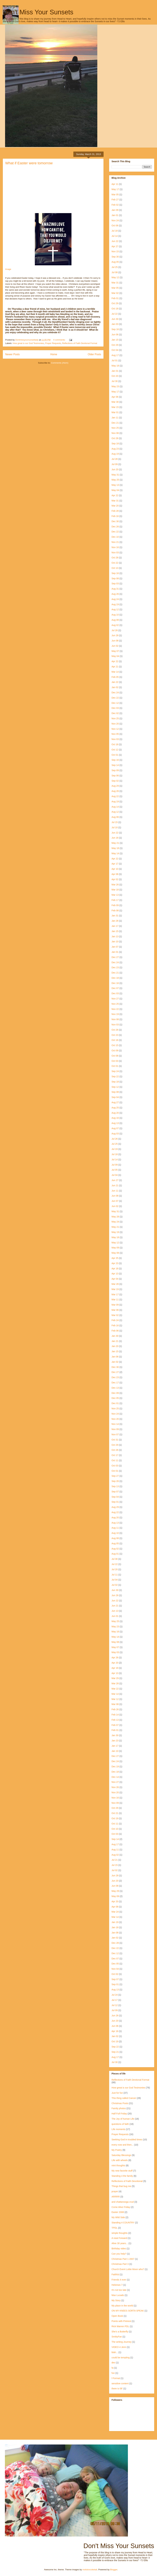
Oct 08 (115, 1055)
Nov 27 (115, 998)
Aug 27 (115, 1102)
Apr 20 (115, 1662)
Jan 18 (115, 1927)
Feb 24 (115, 1320)
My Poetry (117, 2150)
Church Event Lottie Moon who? (128, 2269)
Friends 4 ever (119, 2279)
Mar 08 (115, 1704)
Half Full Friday (119, 2113)
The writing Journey (121, 2342)
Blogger (113, 2569)
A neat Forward (119, 2238)
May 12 (115, 277)
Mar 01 (115, 412)
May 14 (115, 853)
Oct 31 (115, 1439)
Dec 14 (115, 1777)
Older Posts (94, 354)
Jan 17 (115, 926)
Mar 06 (115, 1310)
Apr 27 (115, 246)
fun (113, 2373)
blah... (115, 2352)
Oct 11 (115, 1460)
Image (8, 269)
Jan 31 (115, 915)
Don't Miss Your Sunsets (38, 12)
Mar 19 (115, 1289)
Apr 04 (115, 1278)
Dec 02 (115, 713)
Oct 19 (115, 1818)
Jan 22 (115, 682)
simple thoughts (120, 2233)
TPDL (114, 2227)
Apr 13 (115, 1273)
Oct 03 (115, 1061)
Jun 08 (115, 640)
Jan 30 (115, 1336)
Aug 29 (115, 786)
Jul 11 (115, 1574)
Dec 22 (115, 531)
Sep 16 (115, 329)
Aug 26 (115, 594)
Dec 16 (115, 983)
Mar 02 (115, 293)
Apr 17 (115, 863)
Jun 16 (115, 837)
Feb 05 (115, 677)
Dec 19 (115, 1766)
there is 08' (117, 2388)
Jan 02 (115, 687)
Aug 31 (115, 588)
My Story (116, 2300)
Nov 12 (115, 729)
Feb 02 (115, 204)
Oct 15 (115, 1045)
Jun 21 (115, 1185)
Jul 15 (115, 822)
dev (113, 2362)
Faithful (115, 2274)
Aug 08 (115, 620)
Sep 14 (115, 765)
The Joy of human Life (123, 2118)
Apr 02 (115, 879)
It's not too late (119, 2290)
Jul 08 (115, 272)
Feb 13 (115, 1720)
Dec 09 (115, 1393)
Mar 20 (115, 505)
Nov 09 (115, 1429)
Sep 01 (115, 1502)
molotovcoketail (89, 2569)
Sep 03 (115, 583)
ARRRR (116, 2196)
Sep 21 (115, 2052)
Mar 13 (115, 895)
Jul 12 (115, 2005)
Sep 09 (115, 770)
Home (53, 354)
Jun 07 (115, 1201)
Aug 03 (115, 1133)
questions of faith (120, 2124)
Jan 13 (115, 936)
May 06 (115, 1253)
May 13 (115, 485)
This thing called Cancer (124, 2098)
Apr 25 (115, 1258)
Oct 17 (115, 1455)
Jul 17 (115, 2000)
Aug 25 (115, 1107)
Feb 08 (115, 910)
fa (112, 2367)
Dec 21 (115, 422)
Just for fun (117, 2093)
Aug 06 (115, 817)
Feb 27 (115, 199)
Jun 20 (115, 469)
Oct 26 (115, 1029)
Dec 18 (115, 978)
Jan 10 (115, 941)
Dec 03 (115, 708)
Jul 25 (115, 267)
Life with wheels (120, 2160)
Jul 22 (115, 313)
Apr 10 (115, 869)
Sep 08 (115, 578)
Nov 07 (115, 1434)
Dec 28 (115, 1943)
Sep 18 (115, 443)
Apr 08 (115, 874)
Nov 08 (115, 1019)
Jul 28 (115, 459)
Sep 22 (115, 1076)
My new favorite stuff (122, 2170)
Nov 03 (115, 552)
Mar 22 (115, 1688)
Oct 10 (115, 1829)
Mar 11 (115, 1299)
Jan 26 (115, 920)
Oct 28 (115, 438)
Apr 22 (115, 495)
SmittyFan (117, 2336)
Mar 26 (115, 884)
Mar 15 (115, 407)
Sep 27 (115, 1476)
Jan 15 (115, 339)
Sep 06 (115, 775)
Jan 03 (115, 324)
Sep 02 (115, 780)
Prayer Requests (53, 343)
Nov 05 (115, 734)
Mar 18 (115, 889)
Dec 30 (115, 521)
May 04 (115, 490)
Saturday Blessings (121, 2155)
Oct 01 (115, 755)
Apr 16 (115, 2031)
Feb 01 (115, 298)
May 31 (115, 474)
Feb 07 (115, 1725)
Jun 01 (115, 1616)
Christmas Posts (120, 2103)
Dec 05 (115, 1398)
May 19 (115, 1232)
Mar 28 (115, 1284)
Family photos (119, 2108)
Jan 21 (115, 1341)
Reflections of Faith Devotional (127, 2181)
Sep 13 (115, 1486)
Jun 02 (115, 646)
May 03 (115, 1652)
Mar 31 (115, 282)
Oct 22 (115, 562)
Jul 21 (115, 1860)
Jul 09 (115, 464)
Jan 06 (115, 1356)
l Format (116, 2378)
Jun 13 (115, 1611)
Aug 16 (115, 1118)
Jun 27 (115, 1180)
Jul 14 (115, 236)
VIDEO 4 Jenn (119, 2347)
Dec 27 (115, 957)
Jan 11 (115, 417)
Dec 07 (115, 988)
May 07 (115, 651)
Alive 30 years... (120, 2243)
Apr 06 (115, 397)
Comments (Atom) (59, 363)
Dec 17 (115, 1382)
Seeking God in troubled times (127, 2139)
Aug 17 (115, 355)
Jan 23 (115, 1740)
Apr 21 (115, 666)
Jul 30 (115, 381)
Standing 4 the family (122, 2176)
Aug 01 (115, 1553)
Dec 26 (115, 526)
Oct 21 (115, 1813)
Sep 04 (115, 1097)
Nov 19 (115, 1014)
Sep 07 (115, 1491)
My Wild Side (118, 2217)
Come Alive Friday (121, 2207)
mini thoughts (118, 2165)
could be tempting (121, 2357)
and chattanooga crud (123, 2202)
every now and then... (122, 2144)
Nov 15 (115, 251)
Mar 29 (115, 1678)
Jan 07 (115, 946)
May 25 (115, 479)
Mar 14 (115, 671)
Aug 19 (115, 453)
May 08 (115, 1642)
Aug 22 (115, 796)
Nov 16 (115, 547)
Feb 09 (115, 905)
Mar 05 (115, 194)
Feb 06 (115, 1330)
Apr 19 (115, 1668)
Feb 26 (115, 1709)
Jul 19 (115, 1149)
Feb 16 (115, 516)
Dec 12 (115, 703)
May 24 (115, 1221)
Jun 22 (115, 241)
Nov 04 (115, 1969)
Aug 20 (115, 1113)
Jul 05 (115, 1169)
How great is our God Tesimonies (28, 343)
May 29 (115, 1891)
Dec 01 (115, 1403)
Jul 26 (115, 1138)
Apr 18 (115, 1268)
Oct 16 (115, 1040)
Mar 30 (115, 402)
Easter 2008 (118, 2212)
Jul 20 (115, 1569)
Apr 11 (115, 184)
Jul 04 (115, 1175)
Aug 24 (115, 599)
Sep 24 (115, 1071)
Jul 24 (115, 1994)
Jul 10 (115, 827)
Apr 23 (115, 1263)
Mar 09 (115, 1304)
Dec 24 (115, 692)
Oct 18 (115, 308)
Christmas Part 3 (120, 2264)
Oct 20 (115, 376)
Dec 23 (115, 967)
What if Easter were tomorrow (29, 163)
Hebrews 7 (117, 2285)
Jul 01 (115, 360)
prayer (115, 2191)
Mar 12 (115, 1699)
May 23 (115, 386)
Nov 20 (115, 723)
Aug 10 (115, 614)
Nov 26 (115, 1787)
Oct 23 (115, 1035)
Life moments (118, 2129)
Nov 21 (115, 542)
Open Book (117, 2316)
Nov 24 (115, 220)
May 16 (115, 1631)
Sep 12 (115, 1087)
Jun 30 (115, 319)
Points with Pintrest (121, 2321)
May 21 (115, 843)
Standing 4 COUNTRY (123, 2222)
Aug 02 (115, 625)
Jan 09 (115, 210)
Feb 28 (115, 511)
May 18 (115, 365)
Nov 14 (115, 1424)
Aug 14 (115, 806)
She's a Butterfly (120, 2331)
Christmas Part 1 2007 (123, 2259)
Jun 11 (115, 1190)
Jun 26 (115, 1595)
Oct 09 (115, 1050)
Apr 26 (115, 1657)
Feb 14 (115, 1714)
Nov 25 (115, 428)
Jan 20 (115, 1346)
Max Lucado (118, 2295)
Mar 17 (115, 1294)
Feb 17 (115, 900)
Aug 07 (115, 1128)
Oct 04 (115, 350)
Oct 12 (115, 749)
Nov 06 (115, 433)
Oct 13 (115, 568)
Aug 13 (115, 1123)
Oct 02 (115, 1974)
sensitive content (120, 2383)
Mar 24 (115, 1911)
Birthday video (119, 2248)
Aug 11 (115, 1527)
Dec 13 (115, 1387)
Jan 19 (115, 1922)
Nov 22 (115, 1009)
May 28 (115, 1216)
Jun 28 (115, 635)
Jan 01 (115, 215)
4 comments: (59, 340)
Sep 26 (115, 1481)
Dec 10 (115, 537)
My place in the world (122, 2305)
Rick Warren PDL (120, 2326)
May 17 (115, 189)
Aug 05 (115, 262)
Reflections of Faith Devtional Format (79, 343)
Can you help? (119, 2253)
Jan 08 (115, 1932)
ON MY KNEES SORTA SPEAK (128, 2310)
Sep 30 (115, 256)
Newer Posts (12, 354)
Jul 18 (115, 230)
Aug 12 (115, 609)
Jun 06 (115, 334)
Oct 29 (115, 303)
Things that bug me (121, 2186)
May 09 (115, 1247)
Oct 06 (115, 225)
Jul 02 (115, 1585)
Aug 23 (115, 448)
